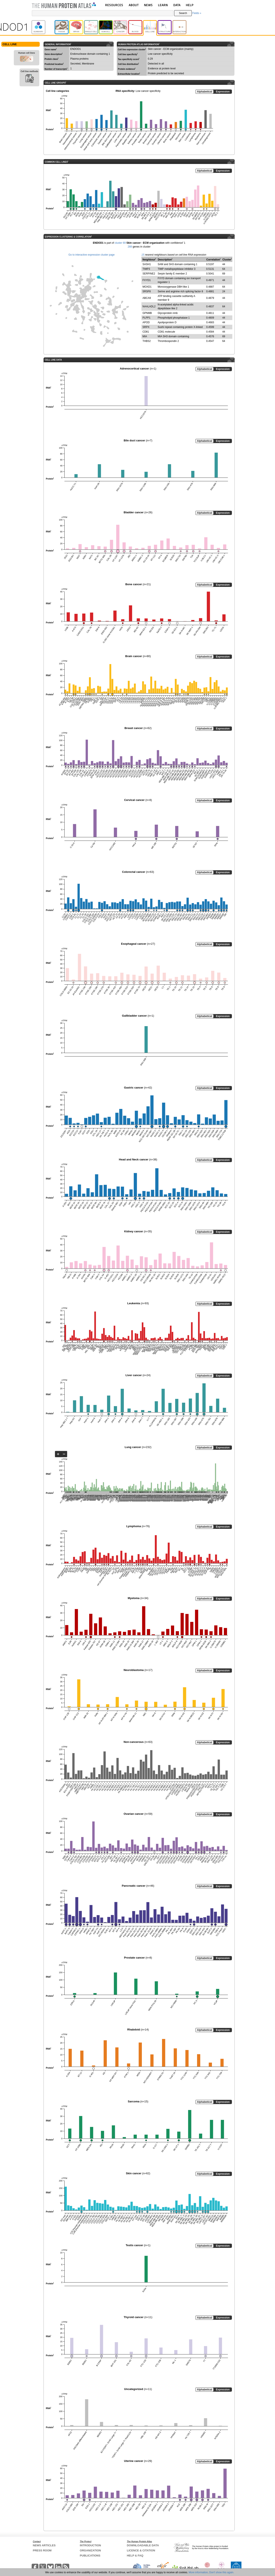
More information (198, 2572)
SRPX (145, 327)
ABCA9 (146, 298)
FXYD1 (146, 280)
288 (130, 246)
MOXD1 (147, 286)
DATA (177, 5)
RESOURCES (114, 5)
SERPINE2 (148, 273)
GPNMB (147, 313)
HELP (189, 5)
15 (142, 254)
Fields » (196, 13)
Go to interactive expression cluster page (91, 254)
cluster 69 (120, 242)
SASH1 (146, 264)
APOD (146, 322)
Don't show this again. (221, 2572)
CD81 (145, 331)
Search (183, 13)
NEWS (148, 5)
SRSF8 (146, 291)
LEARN (163, 5)
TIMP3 (146, 268)
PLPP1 (146, 317)
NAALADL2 (148, 306)
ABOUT (134, 5)
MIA (144, 336)
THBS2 (146, 341)
